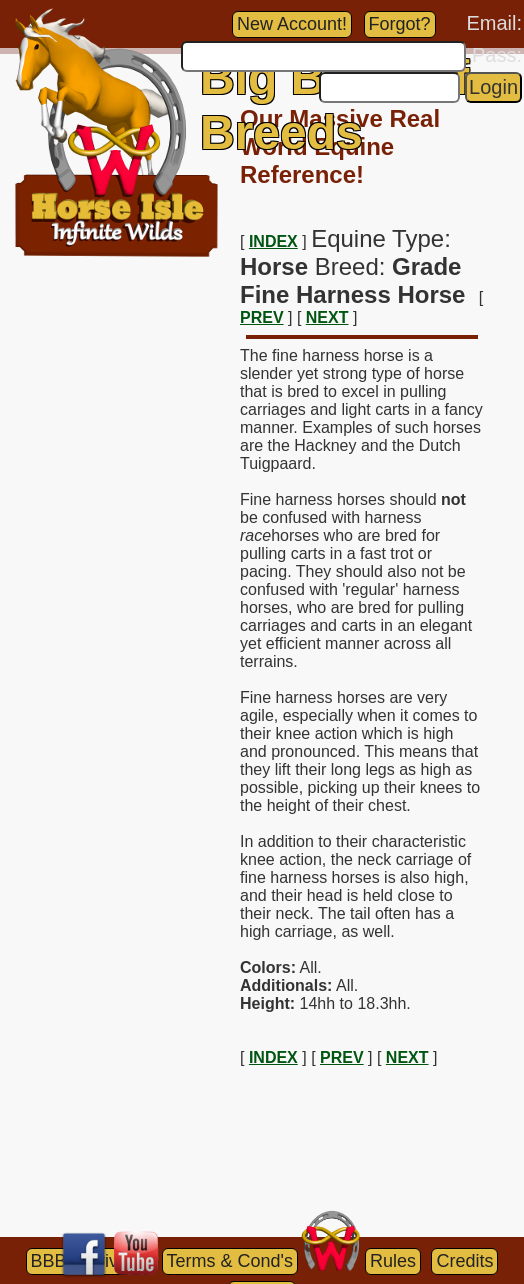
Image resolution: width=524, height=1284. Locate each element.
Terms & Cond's (230, 1261)
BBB (49, 1261)
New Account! (292, 24)
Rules (393, 1261)
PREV (262, 317)
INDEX (273, 241)
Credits (464, 1261)
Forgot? (400, 24)
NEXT (327, 317)
